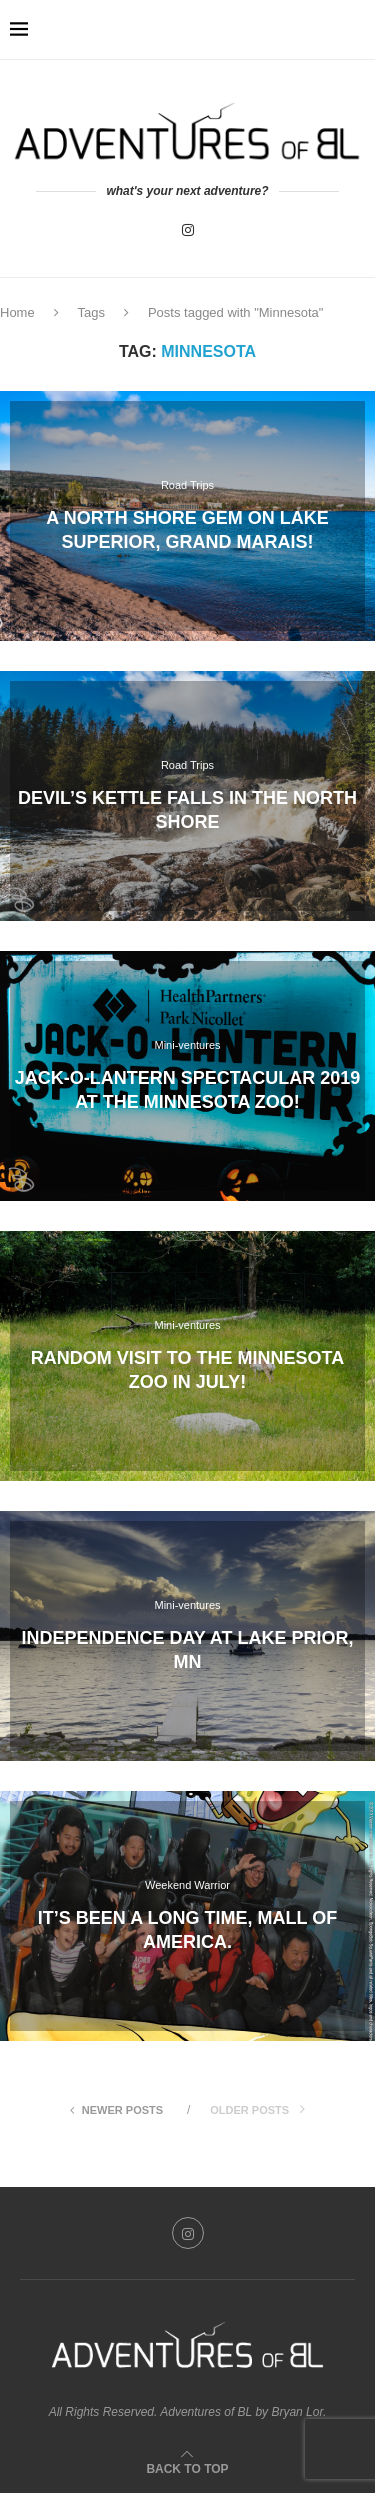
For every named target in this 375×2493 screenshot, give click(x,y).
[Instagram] (188, 230)
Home (17, 312)
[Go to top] (187, 2468)
